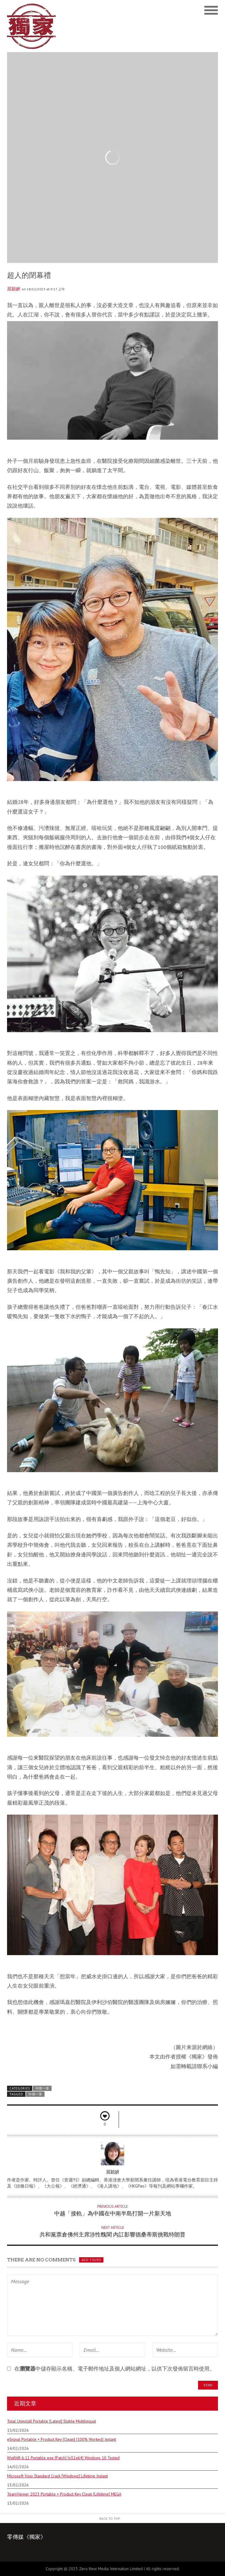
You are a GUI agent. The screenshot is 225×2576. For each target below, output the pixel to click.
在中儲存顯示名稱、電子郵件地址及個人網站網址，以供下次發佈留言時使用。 (114, 2368)
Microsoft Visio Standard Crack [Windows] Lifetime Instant (57, 2476)
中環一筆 (42, 2088)
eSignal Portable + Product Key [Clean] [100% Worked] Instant (61, 2439)
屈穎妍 (13, 289)
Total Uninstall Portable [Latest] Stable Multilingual (51, 2421)
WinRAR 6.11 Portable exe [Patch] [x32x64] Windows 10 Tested (63, 2457)
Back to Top (109, 2518)
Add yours (91, 2260)
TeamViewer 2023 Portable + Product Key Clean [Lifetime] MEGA (64, 2494)
